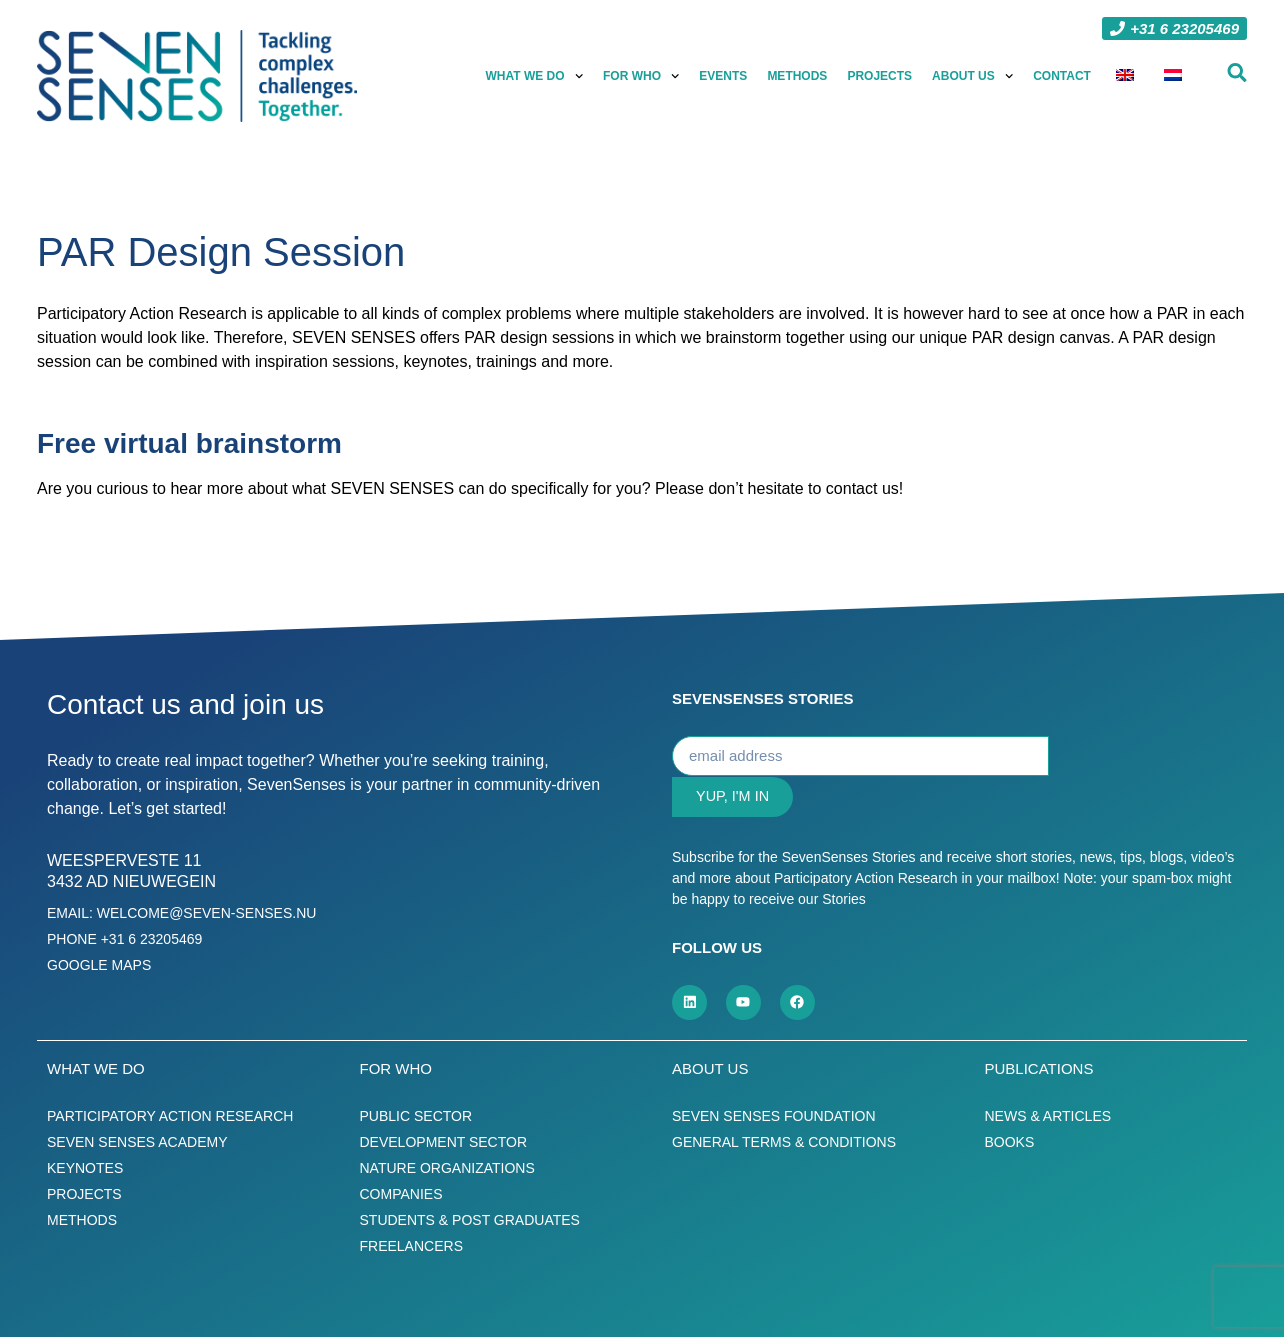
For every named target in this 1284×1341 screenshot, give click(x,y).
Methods (798, 76)
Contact (1063, 76)
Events (724, 76)
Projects (880, 76)
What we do (536, 76)
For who (642, 76)
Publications (1039, 1072)
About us (973, 76)
